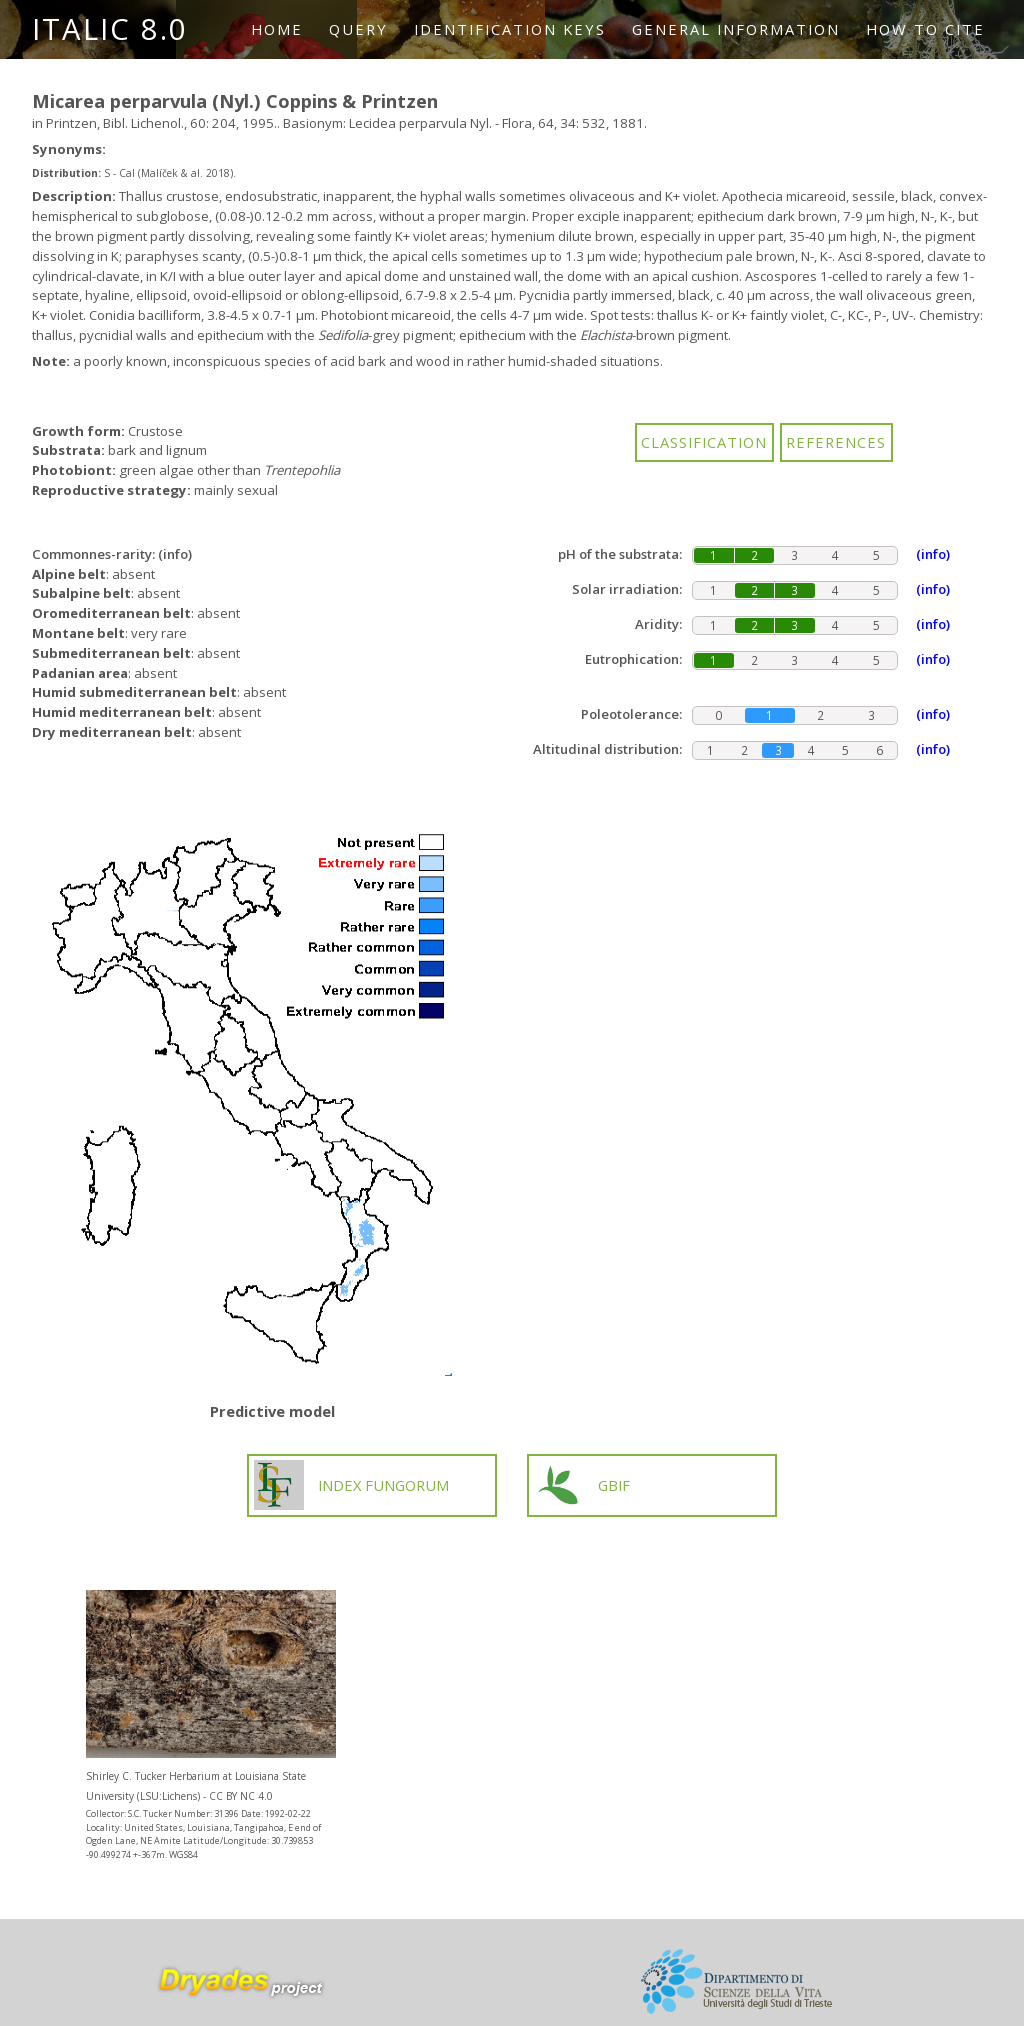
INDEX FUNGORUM (352, 1485)
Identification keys (510, 29)
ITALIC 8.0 (110, 29)
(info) (175, 554)
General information (736, 29)
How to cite (925, 29)
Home (277, 29)
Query (358, 29)
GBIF (581, 1485)
